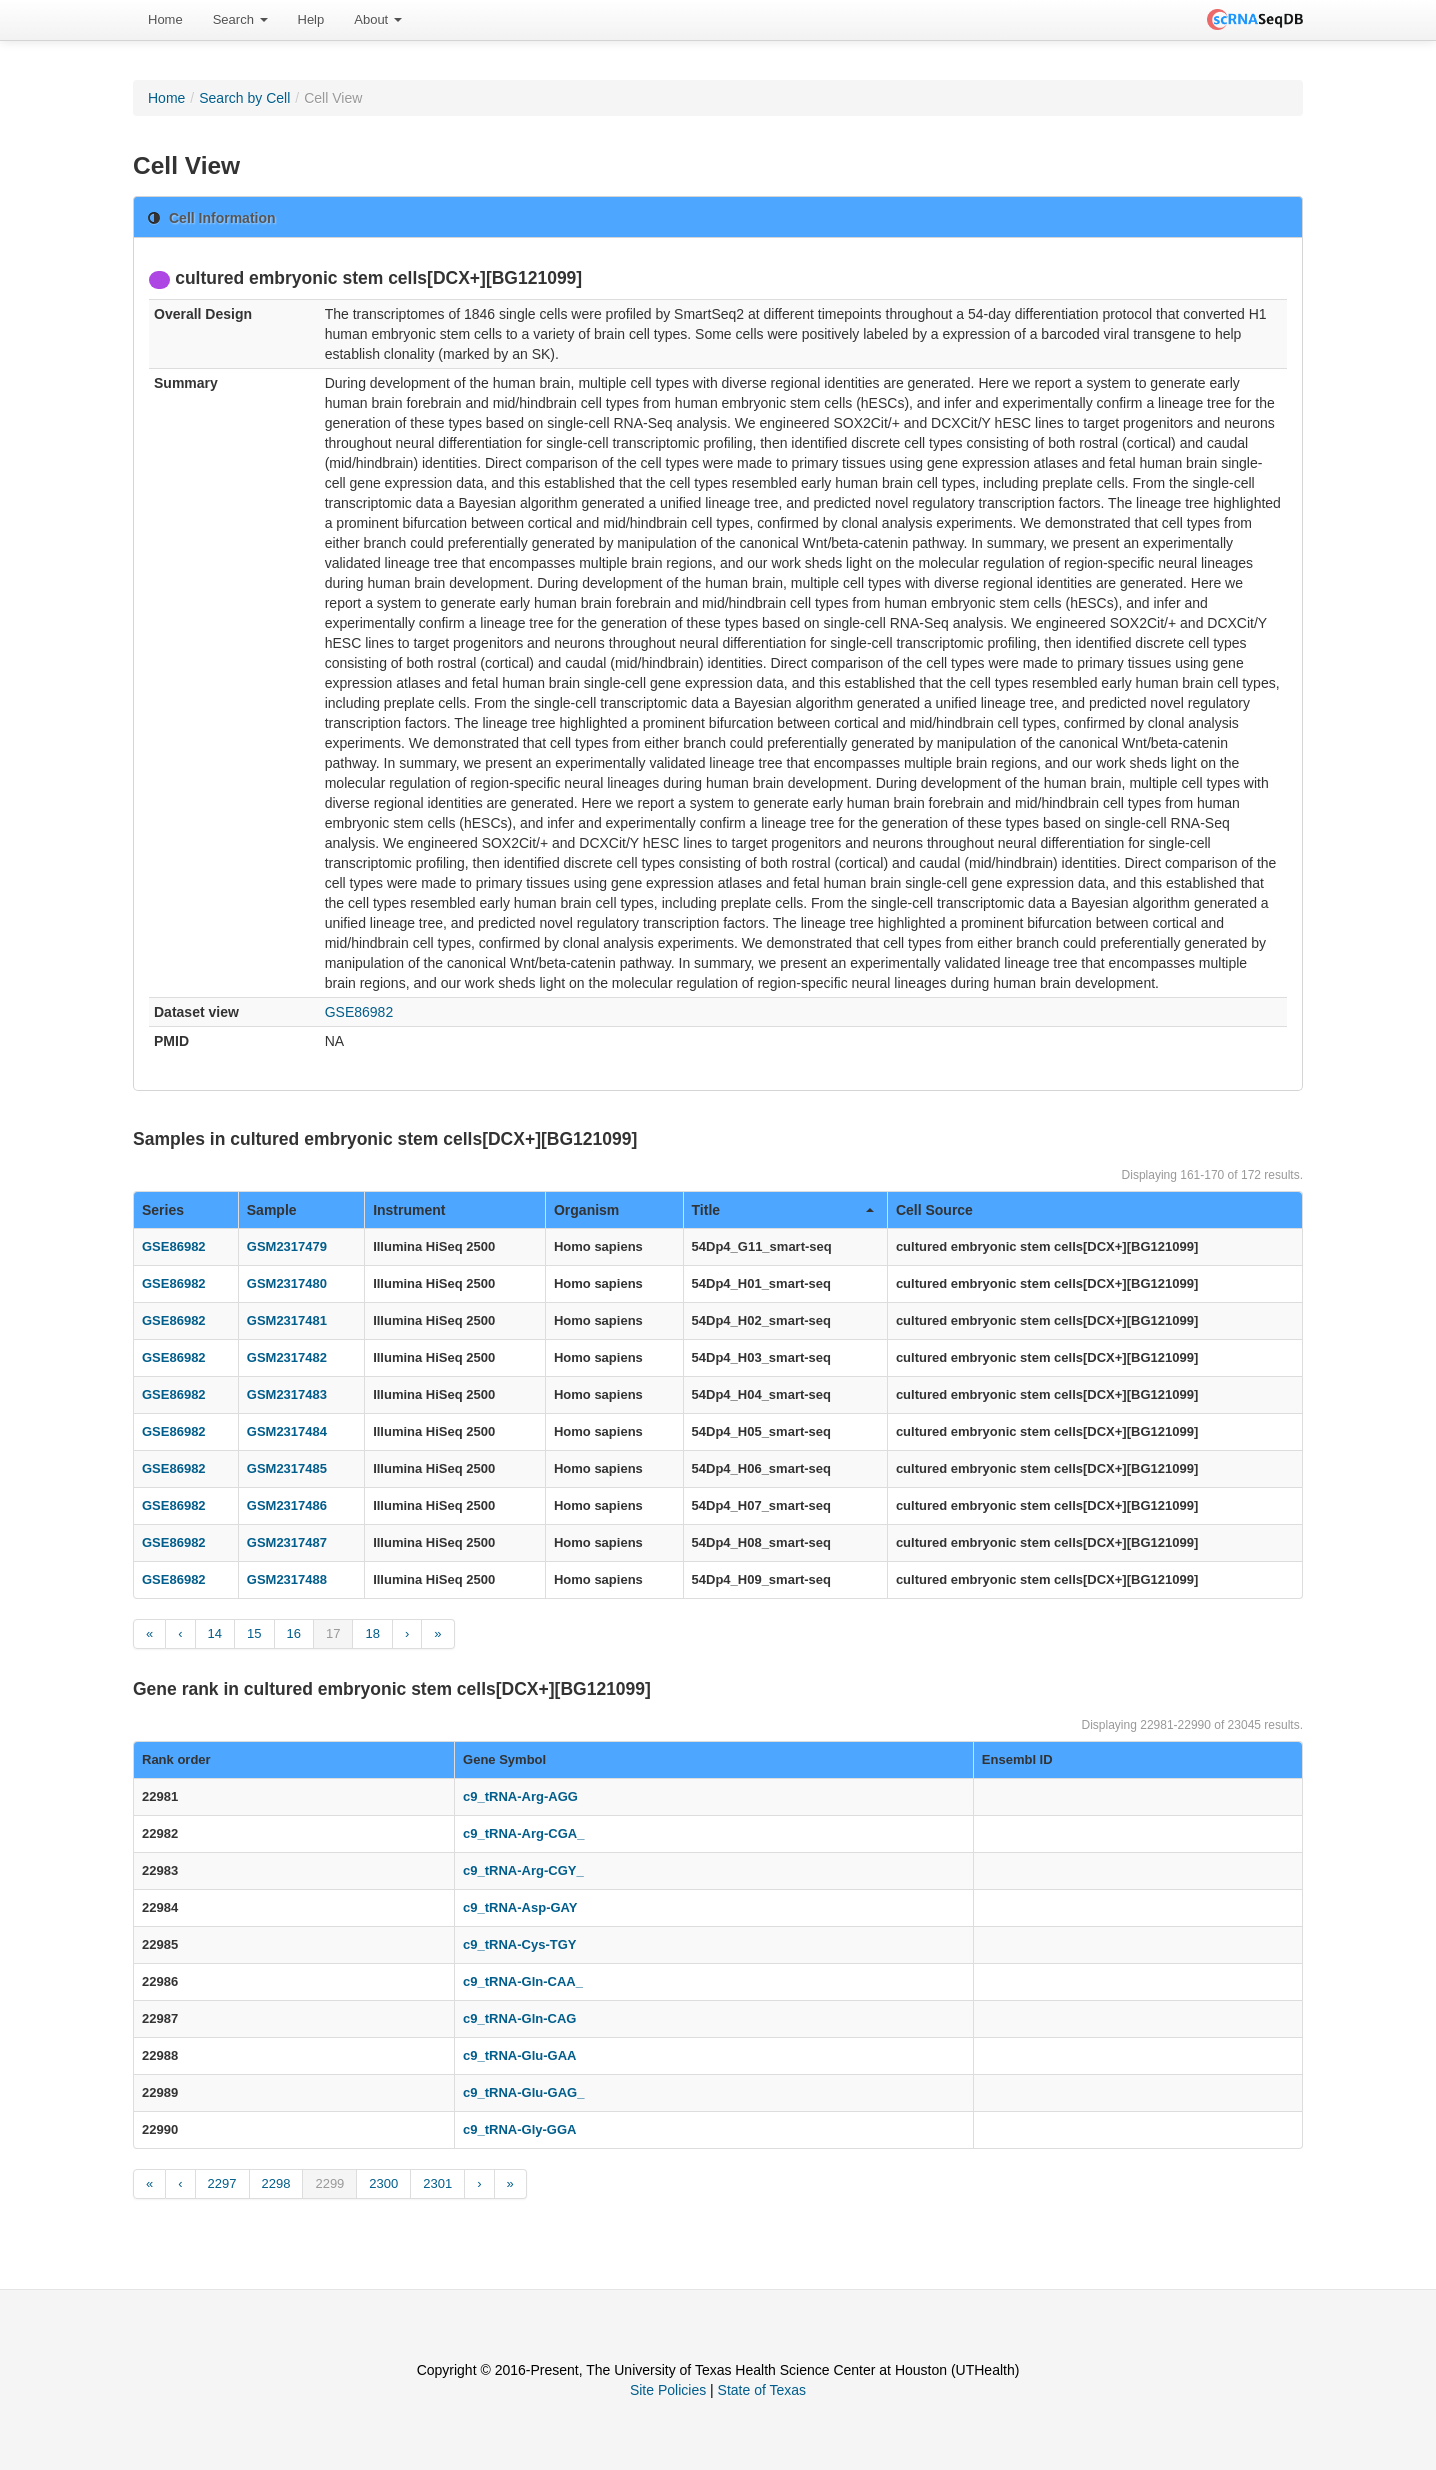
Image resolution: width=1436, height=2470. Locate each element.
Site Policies (668, 2390)
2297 (222, 2183)
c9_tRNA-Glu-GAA (519, 2055)
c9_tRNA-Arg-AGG (520, 1796)
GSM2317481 (287, 1320)
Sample (272, 1210)
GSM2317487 (287, 1542)
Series (163, 1210)
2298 (276, 2183)
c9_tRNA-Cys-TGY (519, 1944)
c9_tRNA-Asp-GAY (520, 1907)
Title (783, 1210)
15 (254, 1633)
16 (294, 1633)
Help (311, 19)
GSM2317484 (287, 1431)
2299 (329, 2183)
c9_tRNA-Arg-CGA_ (523, 1833)
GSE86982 (359, 1012)
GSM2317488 (287, 1579)
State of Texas (762, 2390)
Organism (586, 1210)
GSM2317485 (287, 1468)
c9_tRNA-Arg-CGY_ (523, 1870)
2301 (437, 2183)
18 (372, 1633)
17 (333, 1633)
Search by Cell (244, 98)
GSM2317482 (287, 1357)
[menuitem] (165, 20)
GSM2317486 (287, 1505)
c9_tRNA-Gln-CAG (519, 2018)
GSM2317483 (287, 1394)
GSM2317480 (287, 1283)
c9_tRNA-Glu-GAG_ (523, 2092)
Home (165, 19)
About (378, 19)
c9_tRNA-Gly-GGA (519, 2129)
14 (215, 1633)
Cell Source (934, 1210)
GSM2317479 (287, 1246)
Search (240, 19)
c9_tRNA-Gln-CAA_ (523, 1981)
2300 (383, 2183)
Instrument (409, 1210)
